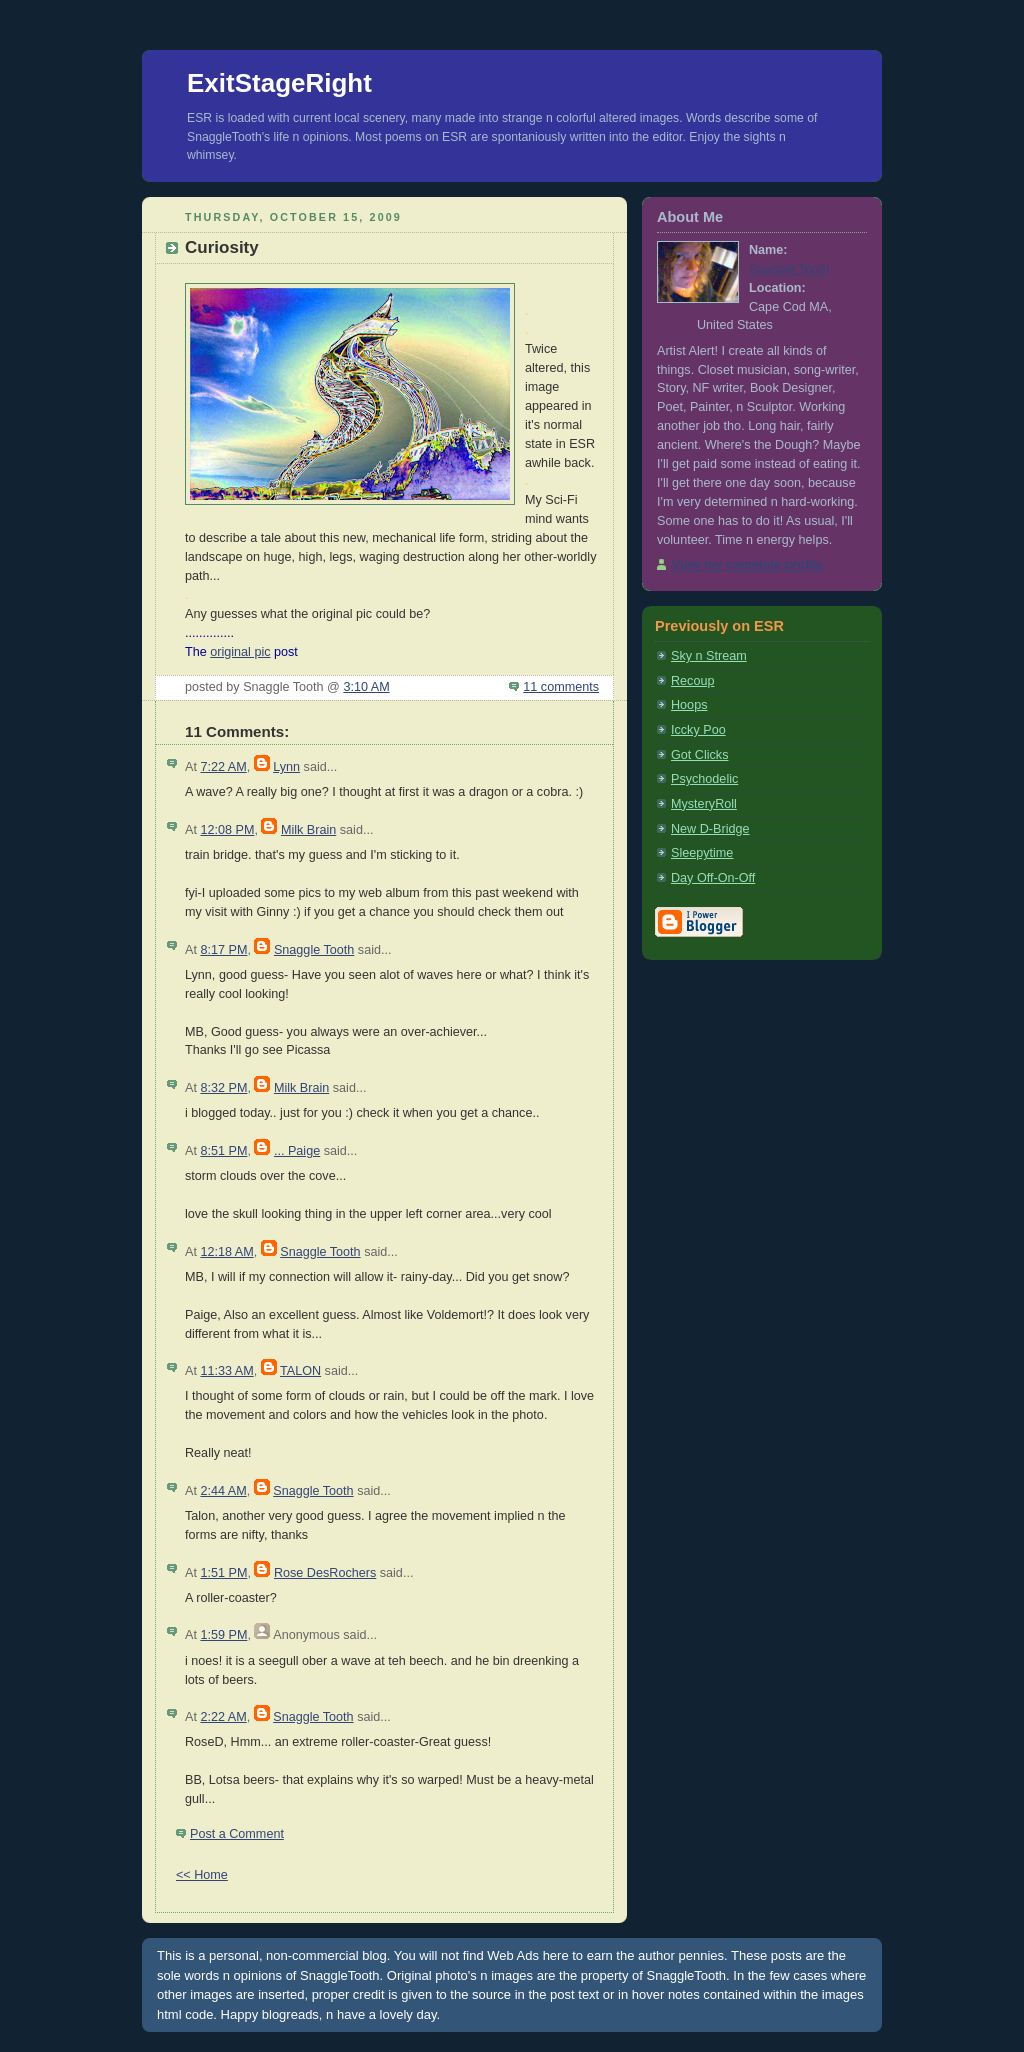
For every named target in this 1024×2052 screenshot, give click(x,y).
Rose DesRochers (325, 1573)
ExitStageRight (279, 83)
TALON (300, 1371)
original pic (240, 652)
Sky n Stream (709, 656)
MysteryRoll (704, 804)
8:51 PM (223, 1151)
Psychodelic (704, 779)
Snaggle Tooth (314, 950)
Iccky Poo (698, 730)
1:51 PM (223, 1573)
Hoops (689, 705)
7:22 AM (223, 767)
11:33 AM (226, 1371)
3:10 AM (366, 687)
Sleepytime (702, 853)
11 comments (561, 687)
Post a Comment (237, 1834)
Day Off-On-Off (713, 878)
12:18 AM (226, 1252)
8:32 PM (223, 1088)
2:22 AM (223, 1717)
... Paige (297, 1151)
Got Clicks (699, 755)
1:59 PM (223, 1635)
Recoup (692, 681)
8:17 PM (223, 950)
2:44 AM (223, 1491)
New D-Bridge (710, 829)
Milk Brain (308, 830)
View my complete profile (747, 565)
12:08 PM (227, 830)
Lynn (286, 767)
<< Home (202, 1875)
